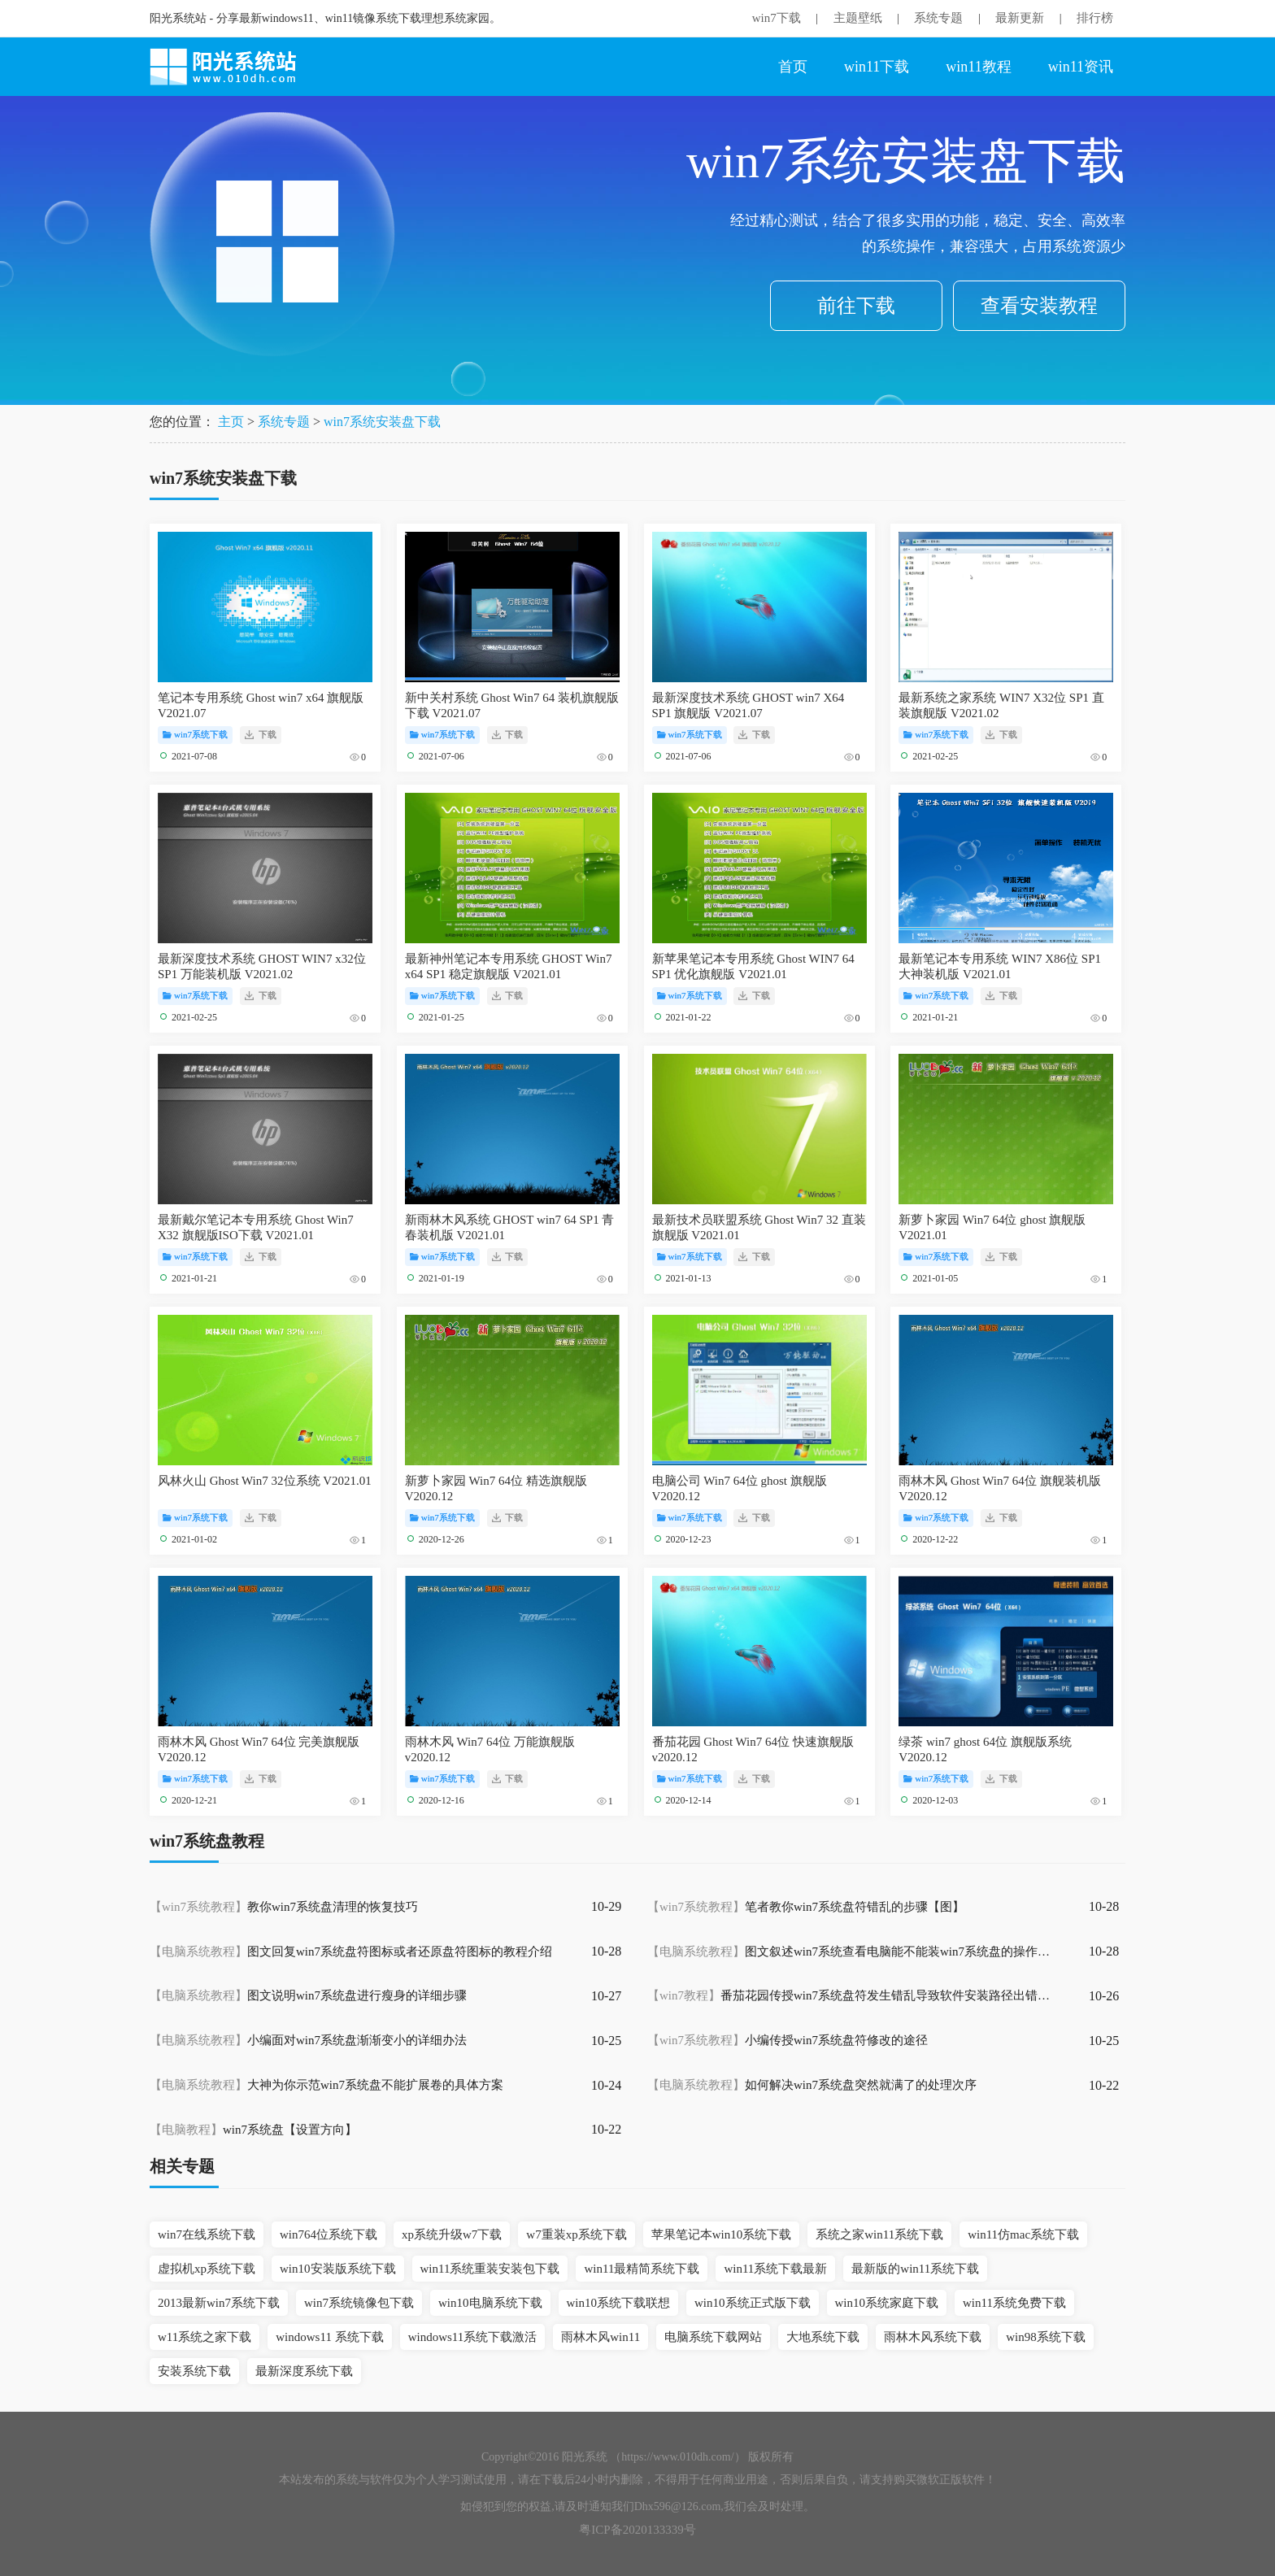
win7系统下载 (195, 734)
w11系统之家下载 (204, 2336)
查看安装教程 (1039, 305)
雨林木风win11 (600, 2336)
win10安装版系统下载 (338, 2268)
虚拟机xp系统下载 (206, 2268)
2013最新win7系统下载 (219, 2302)
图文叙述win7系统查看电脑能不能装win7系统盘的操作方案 (850, 1951)
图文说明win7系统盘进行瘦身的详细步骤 (308, 1995)
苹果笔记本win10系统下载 (721, 2234)
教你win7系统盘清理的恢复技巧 (284, 1906)
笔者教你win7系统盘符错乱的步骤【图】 (805, 1906)
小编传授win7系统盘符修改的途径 (787, 2040)
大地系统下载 (822, 2336)
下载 (260, 734)
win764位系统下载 (328, 2234)
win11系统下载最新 (775, 2268)
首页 (792, 67)
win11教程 (978, 67)
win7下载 (776, 17)
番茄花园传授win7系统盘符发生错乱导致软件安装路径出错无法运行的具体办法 (850, 1995)
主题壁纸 (857, 17)
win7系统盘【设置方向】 (253, 2129)
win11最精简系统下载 (641, 2268)
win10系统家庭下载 (887, 2302)
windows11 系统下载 (329, 2336)
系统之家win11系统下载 (879, 2234)
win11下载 (876, 67)
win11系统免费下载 (1014, 2302)
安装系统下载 (194, 2371)
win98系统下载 (1046, 2336)
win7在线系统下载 (206, 2234)
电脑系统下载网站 (713, 2336)
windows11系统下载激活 (472, 2336)
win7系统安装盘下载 (382, 422)
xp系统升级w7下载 (452, 2234)
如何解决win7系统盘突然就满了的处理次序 (812, 2084)
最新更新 (1019, 17)
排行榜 (1095, 17)
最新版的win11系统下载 (915, 2268)
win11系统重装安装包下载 (490, 2268)
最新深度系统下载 (304, 2371)
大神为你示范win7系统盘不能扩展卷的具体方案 (326, 2084)
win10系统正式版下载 (752, 2302)
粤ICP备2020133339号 (637, 2529)
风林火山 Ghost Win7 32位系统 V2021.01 (265, 1480)
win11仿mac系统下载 (1023, 2234)
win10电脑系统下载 (490, 2302)
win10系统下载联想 (619, 2302)
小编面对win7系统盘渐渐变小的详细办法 (308, 2040)
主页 (231, 422)
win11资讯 (1080, 67)
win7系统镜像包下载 (359, 2302)
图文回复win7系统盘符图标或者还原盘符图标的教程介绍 (351, 1951)
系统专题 (938, 17)
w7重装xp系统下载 (576, 2234)
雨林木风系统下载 (932, 2336)
